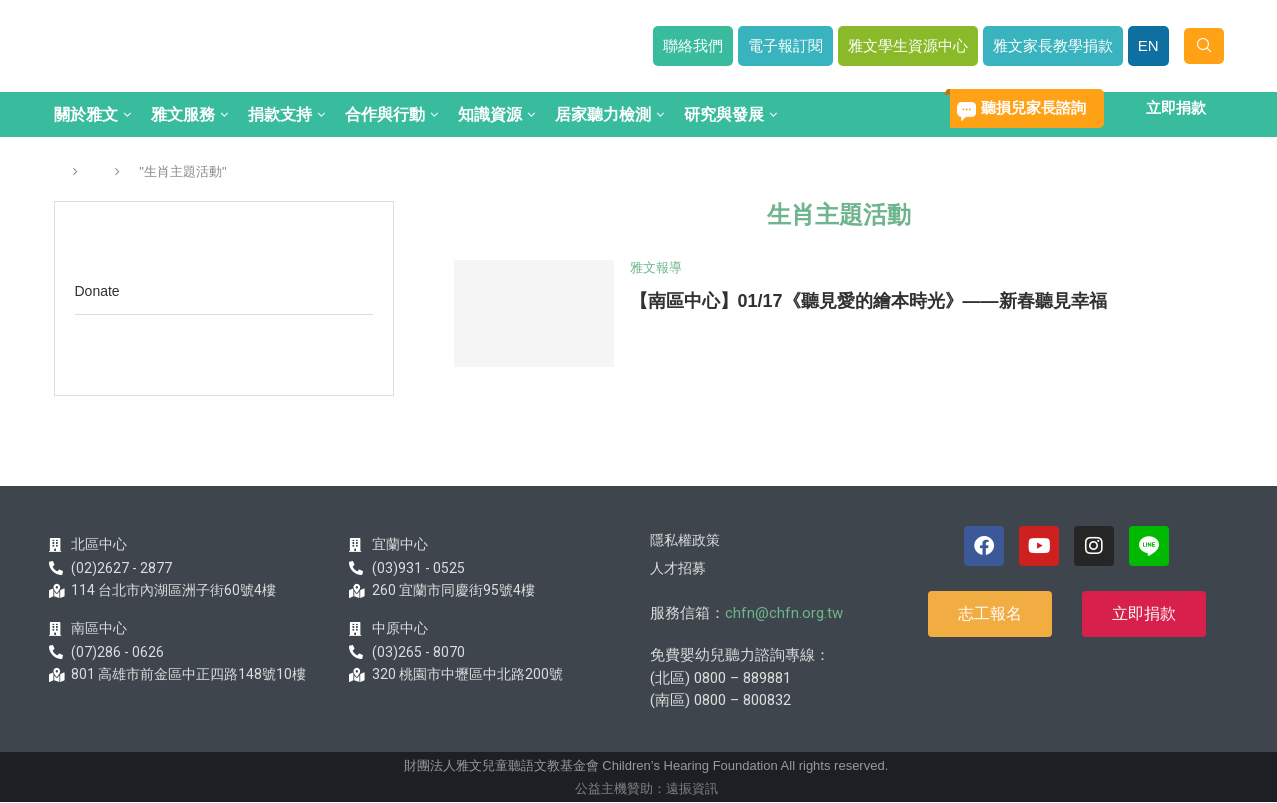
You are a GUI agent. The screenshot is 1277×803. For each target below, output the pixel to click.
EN (1148, 45)
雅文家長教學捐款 (1053, 45)
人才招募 (678, 568)
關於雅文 (86, 114)
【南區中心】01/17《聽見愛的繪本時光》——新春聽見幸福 (868, 301)
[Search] (1204, 46)
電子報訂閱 (785, 45)
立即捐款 (1176, 107)
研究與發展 (724, 114)
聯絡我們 (693, 45)
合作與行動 (385, 114)
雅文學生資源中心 (908, 45)
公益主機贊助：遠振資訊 (646, 788)
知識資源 (490, 114)
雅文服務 (183, 114)
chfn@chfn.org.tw (784, 613)
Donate (97, 291)
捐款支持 (280, 114)
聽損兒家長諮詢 (1033, 107)
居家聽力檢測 (603, 114)
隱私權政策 (685, 540)
